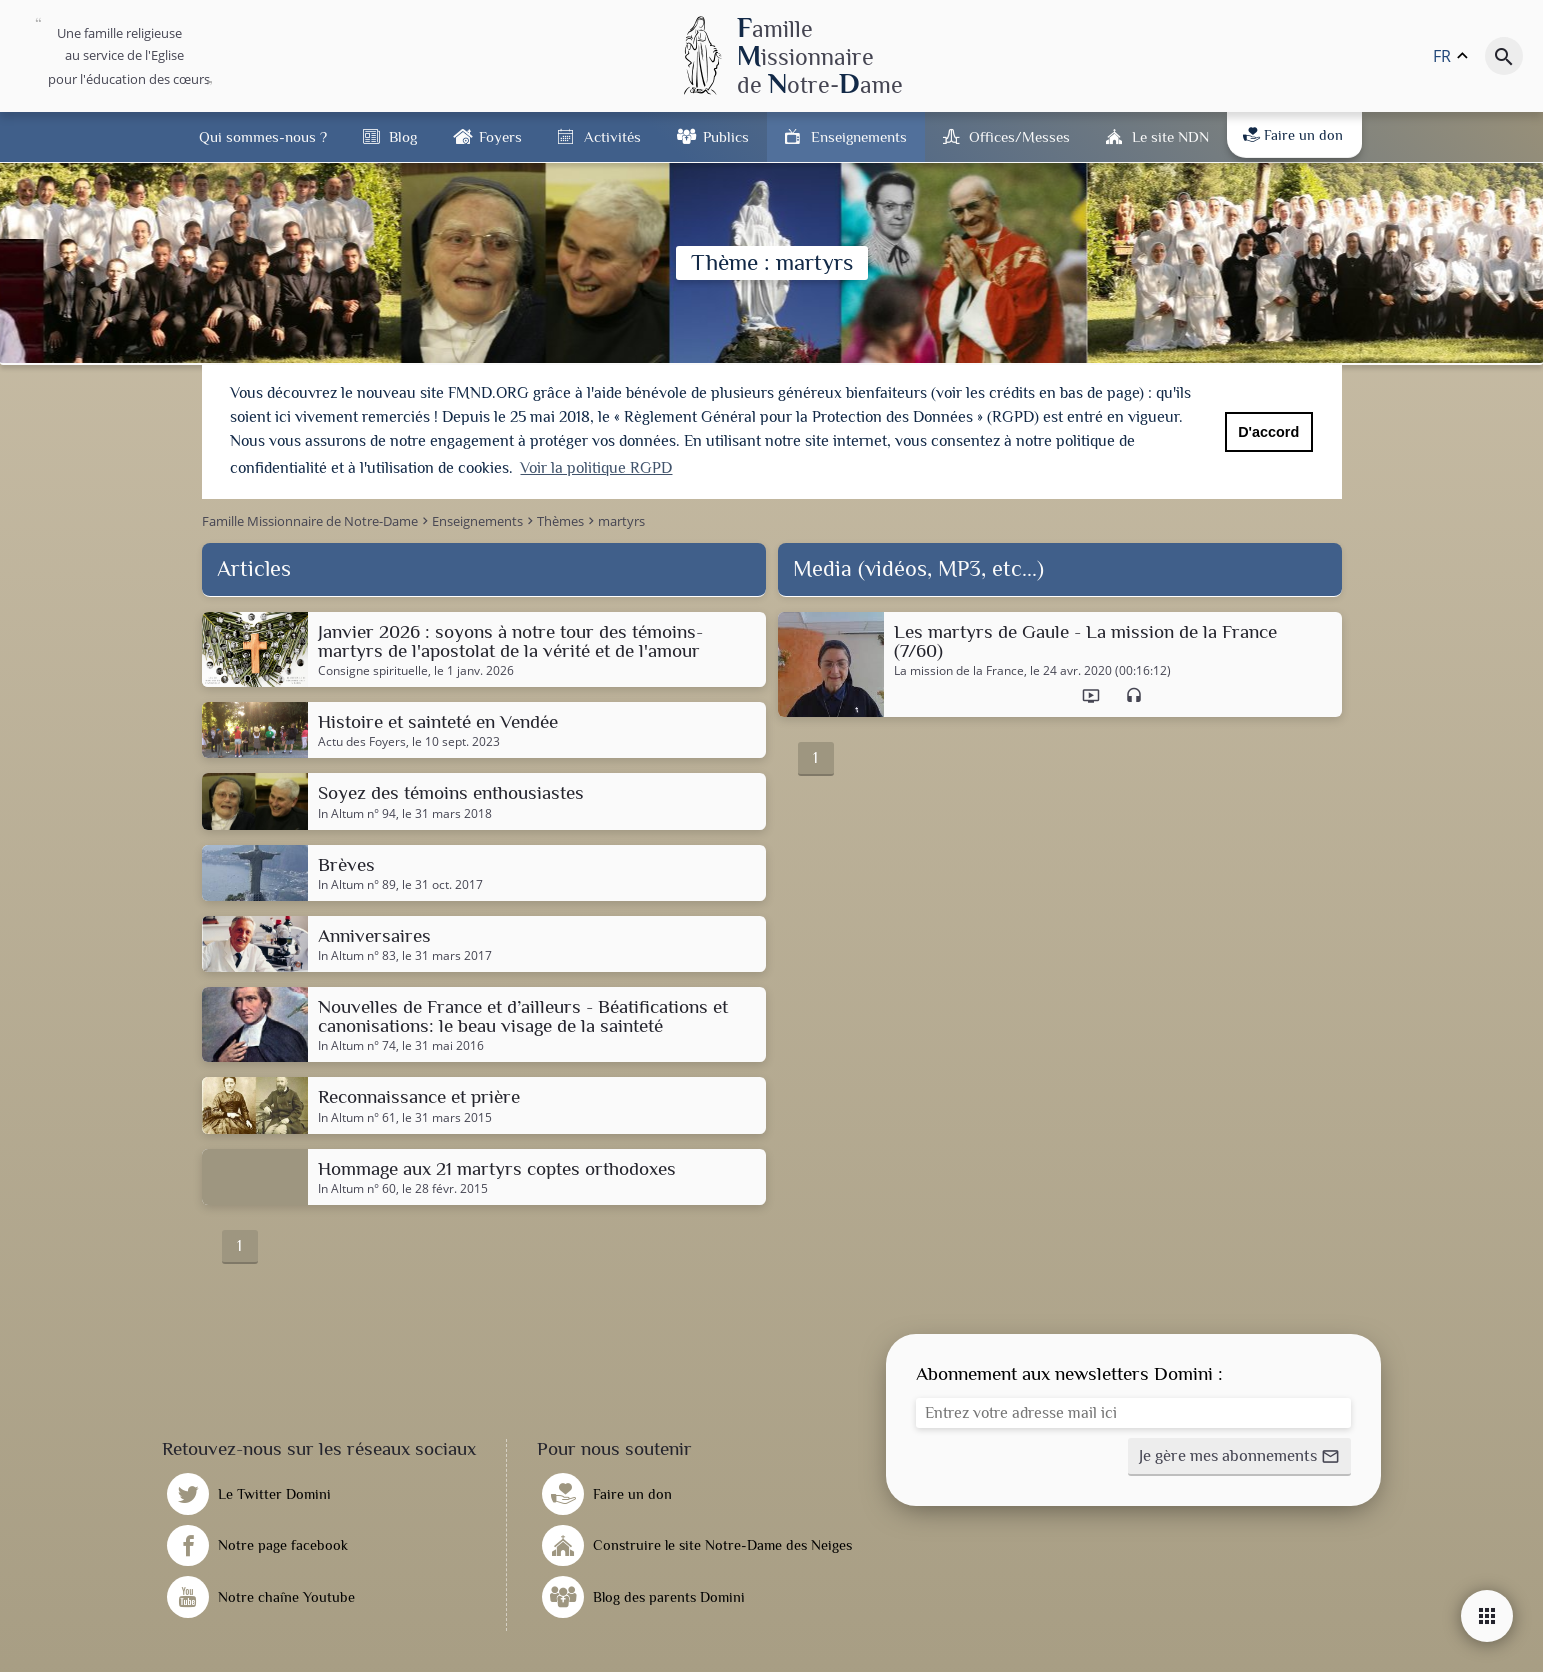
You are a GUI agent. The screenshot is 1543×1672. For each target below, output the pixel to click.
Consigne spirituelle (373, 667)
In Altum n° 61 (357, 1114)
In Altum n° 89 (357, 881)
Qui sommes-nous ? (263, 136)
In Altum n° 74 (357, 1043)
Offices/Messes (1019, 136)
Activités (612, 136)
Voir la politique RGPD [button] (596, 468)
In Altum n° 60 (357, 1185)
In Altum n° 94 (357, 810)
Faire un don (1293, 135)
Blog (403, 136)
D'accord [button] (1268, 432)
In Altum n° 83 (357, 952)
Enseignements (859, 136)
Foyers (500, 136)
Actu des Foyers (362, 739)
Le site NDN (1170, 136)
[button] (1239, 1453)
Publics (726, 136)
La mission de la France (959, 667)
